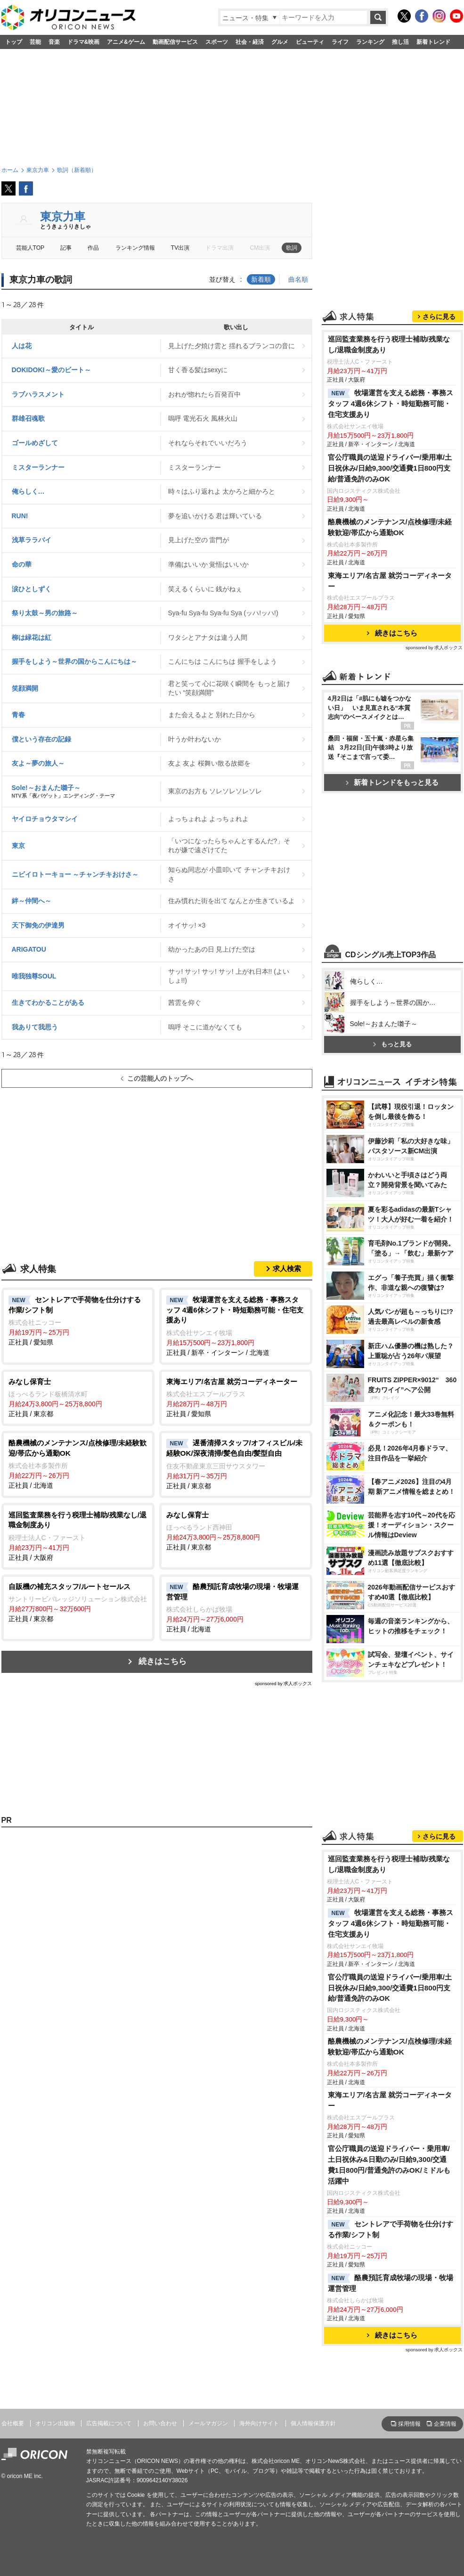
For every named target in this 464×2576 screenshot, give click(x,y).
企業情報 (445, 2424)
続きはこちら (162, 1661)
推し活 (400, 42)
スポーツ (216, 42)
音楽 (54, 42)
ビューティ (310, 42)
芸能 (35, 42)
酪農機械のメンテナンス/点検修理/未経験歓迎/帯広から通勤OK (390, 527)
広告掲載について (108, 2423)
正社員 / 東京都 (77, 1397)
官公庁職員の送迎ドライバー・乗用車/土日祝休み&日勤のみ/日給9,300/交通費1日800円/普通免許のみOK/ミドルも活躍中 (389, 2164)
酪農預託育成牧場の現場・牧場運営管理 (390, 2283)
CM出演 (260, 248)
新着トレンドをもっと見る (392, 782)
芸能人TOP (30, 248)
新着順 (261, 279)
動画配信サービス (175, 42)
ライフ (340, 42)
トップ (13, 42)
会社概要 (12, 2423)
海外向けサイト (259, 2423)
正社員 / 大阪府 (77, 1535)
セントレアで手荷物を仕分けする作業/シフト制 (390, 2229)
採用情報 (409, 2424)
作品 (93, 248)
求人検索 (287, 1268)
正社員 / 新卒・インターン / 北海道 (235, 1325)
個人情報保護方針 (313, 2423)
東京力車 (62, 216)
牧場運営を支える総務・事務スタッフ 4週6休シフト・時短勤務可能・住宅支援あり (390, 403)
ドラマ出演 (219, 248)
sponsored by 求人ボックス (283, 1683)
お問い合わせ (160, 2423)
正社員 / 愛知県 (77, 1320)
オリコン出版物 (55, 2423)
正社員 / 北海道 (77, 1463)
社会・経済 (250, 42)
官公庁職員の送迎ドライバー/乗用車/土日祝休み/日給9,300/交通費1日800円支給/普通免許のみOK (390, 468)
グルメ (279, 42)
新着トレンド (433, 42)
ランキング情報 (135, 248)
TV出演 (180, 248)
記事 (66, 248)
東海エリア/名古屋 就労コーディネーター (390, 580)
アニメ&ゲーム (126, 42)
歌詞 (291, 248)
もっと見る (392, 1044)
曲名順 (298, 279)
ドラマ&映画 (83, 42)
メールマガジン (208, 2423)
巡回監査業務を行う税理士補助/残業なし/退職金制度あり (389, 344)
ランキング (370, 42)
